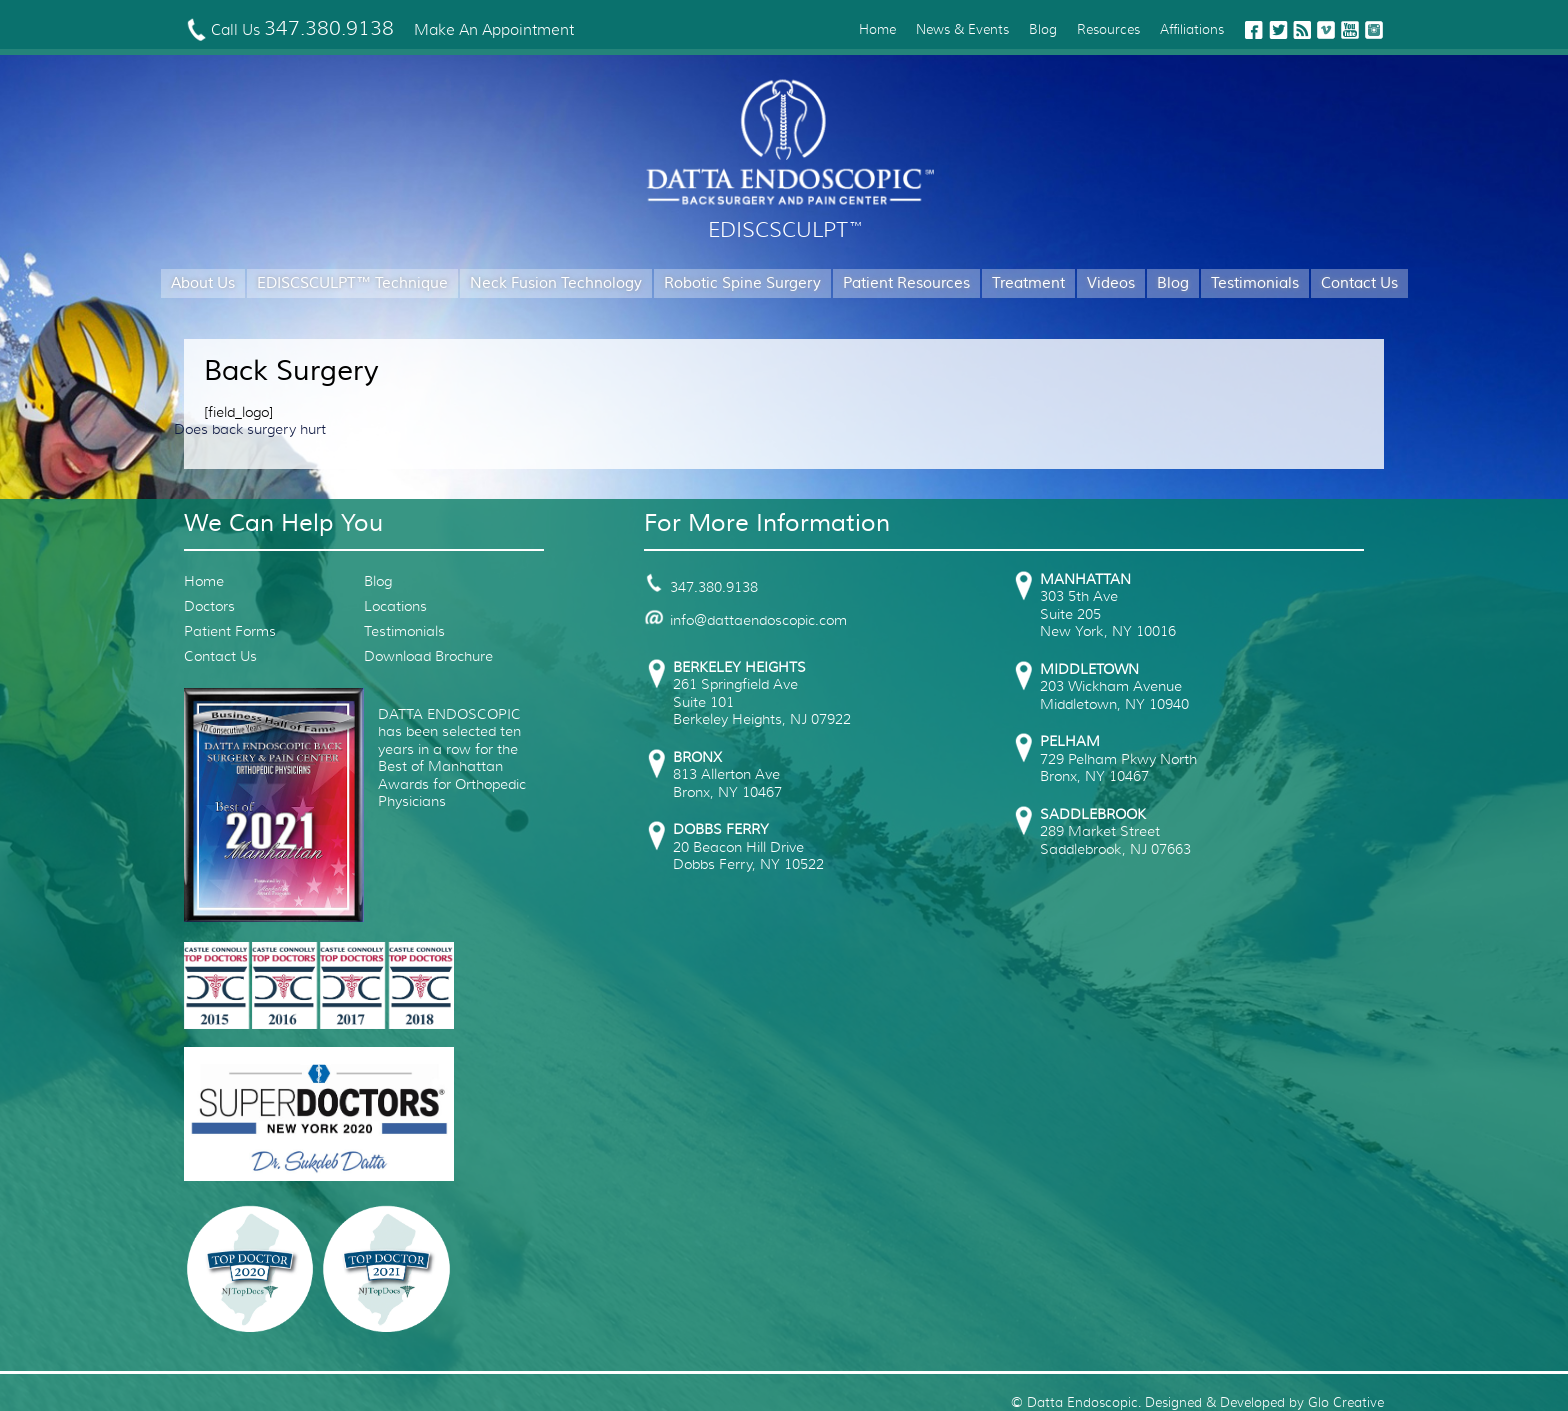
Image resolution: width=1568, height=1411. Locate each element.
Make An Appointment (494, 30)
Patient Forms (230, 631)
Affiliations (1192, 29)
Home (877, 29)
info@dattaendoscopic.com (745, 620)
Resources (1108, 29)
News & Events (962, 29)
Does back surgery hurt (250, 429)
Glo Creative (1346, 1402)
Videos (1111, 283)
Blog (1043, 29)
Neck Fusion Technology (556, 283)
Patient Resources (906, 283)
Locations (395, 606)
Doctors (209, 606)
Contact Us (1359, 283)
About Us (203, 283)
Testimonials (1255, 283)
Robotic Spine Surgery (742, 283)
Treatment (1028, 283)
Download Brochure (428, 656)
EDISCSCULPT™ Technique (352, 283)
